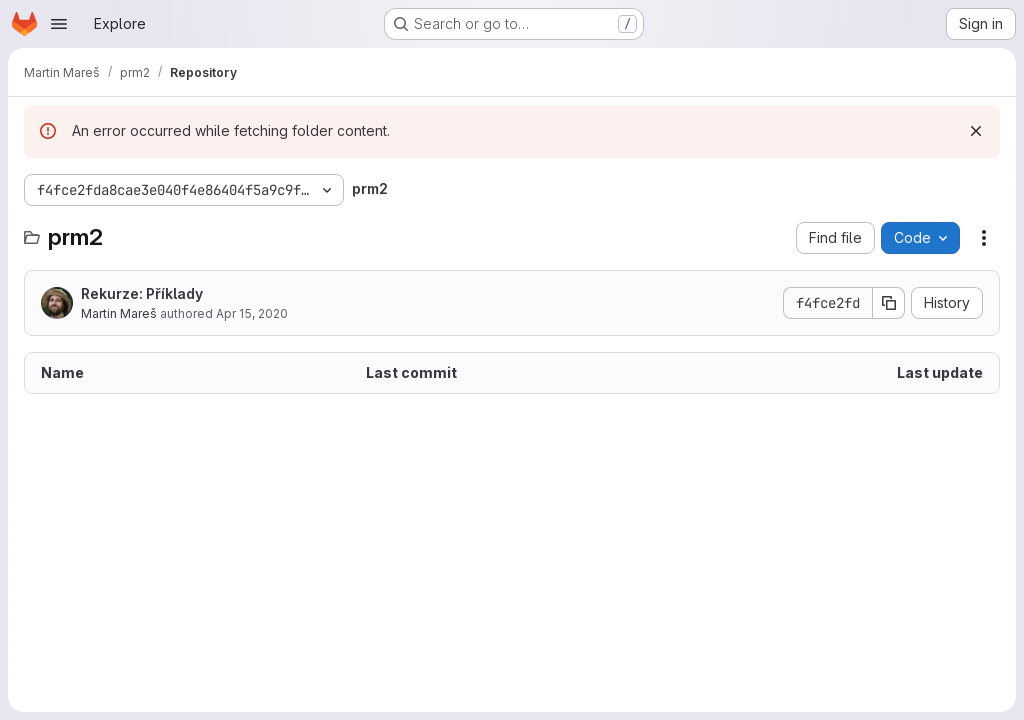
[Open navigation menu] (59, 24)
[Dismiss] (976, 131)
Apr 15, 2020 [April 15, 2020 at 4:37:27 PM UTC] (252, 313)
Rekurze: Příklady (142, 293)
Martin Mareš (119, 313)
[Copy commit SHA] (889, 303)
